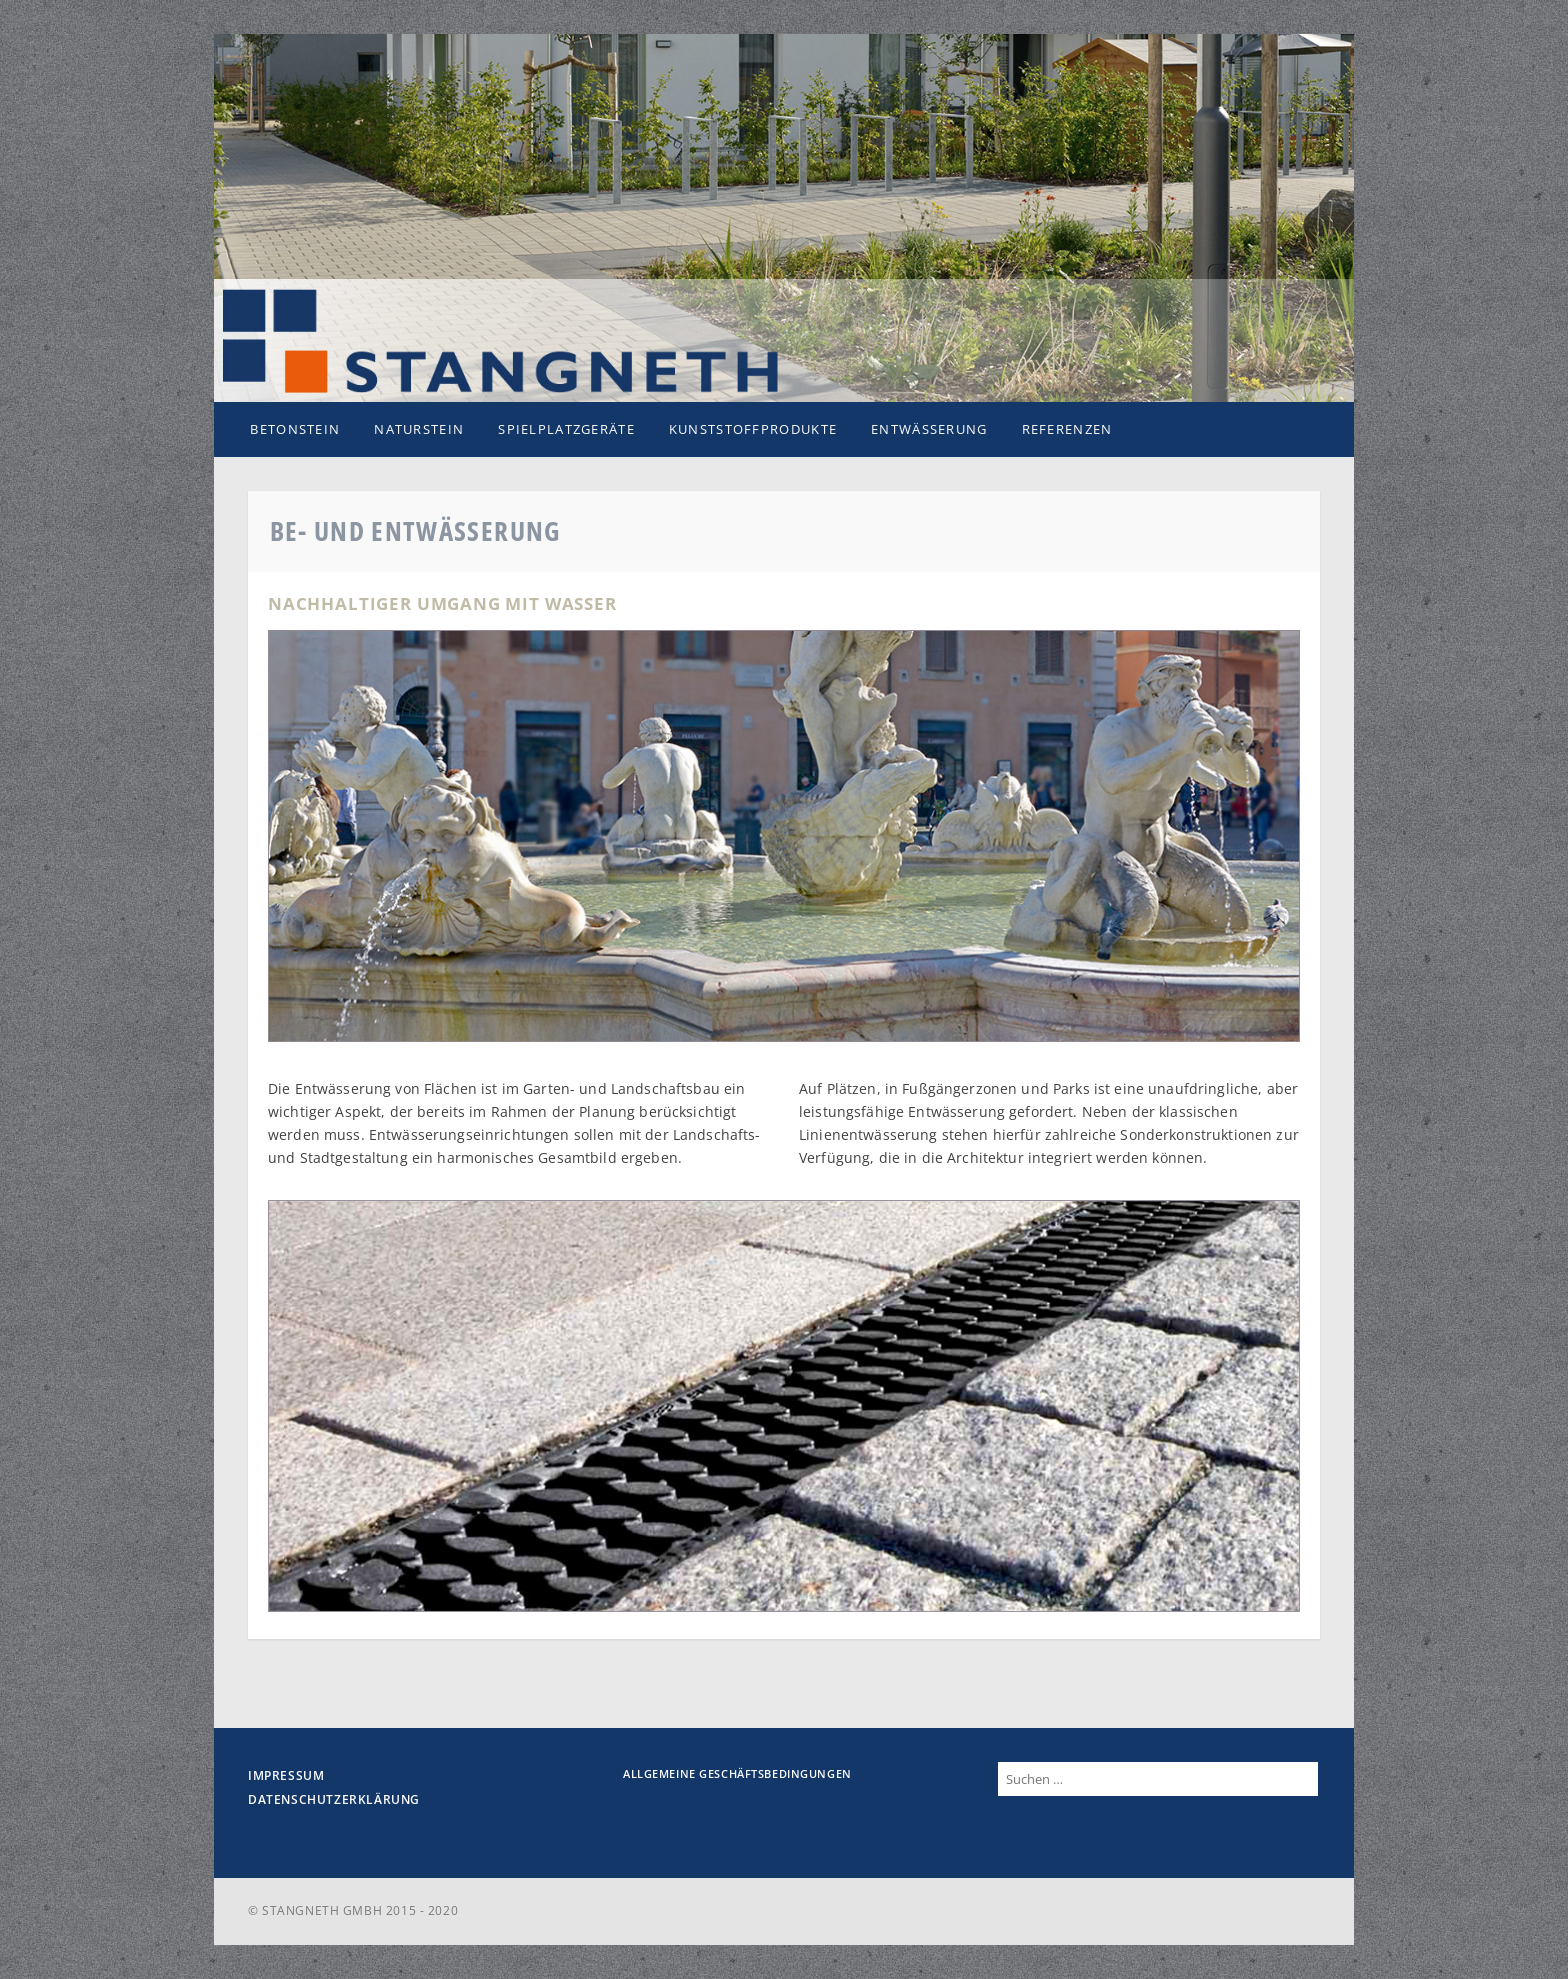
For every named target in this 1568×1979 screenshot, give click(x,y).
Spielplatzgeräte (566, 429)
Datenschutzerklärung (334, 1799)
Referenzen (1067, 429)
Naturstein (419, 429)
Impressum (286, 1775)
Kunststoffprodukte (753, 429)
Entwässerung (929, 429)
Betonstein (295, 429)
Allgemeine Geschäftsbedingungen (737, 1773)
